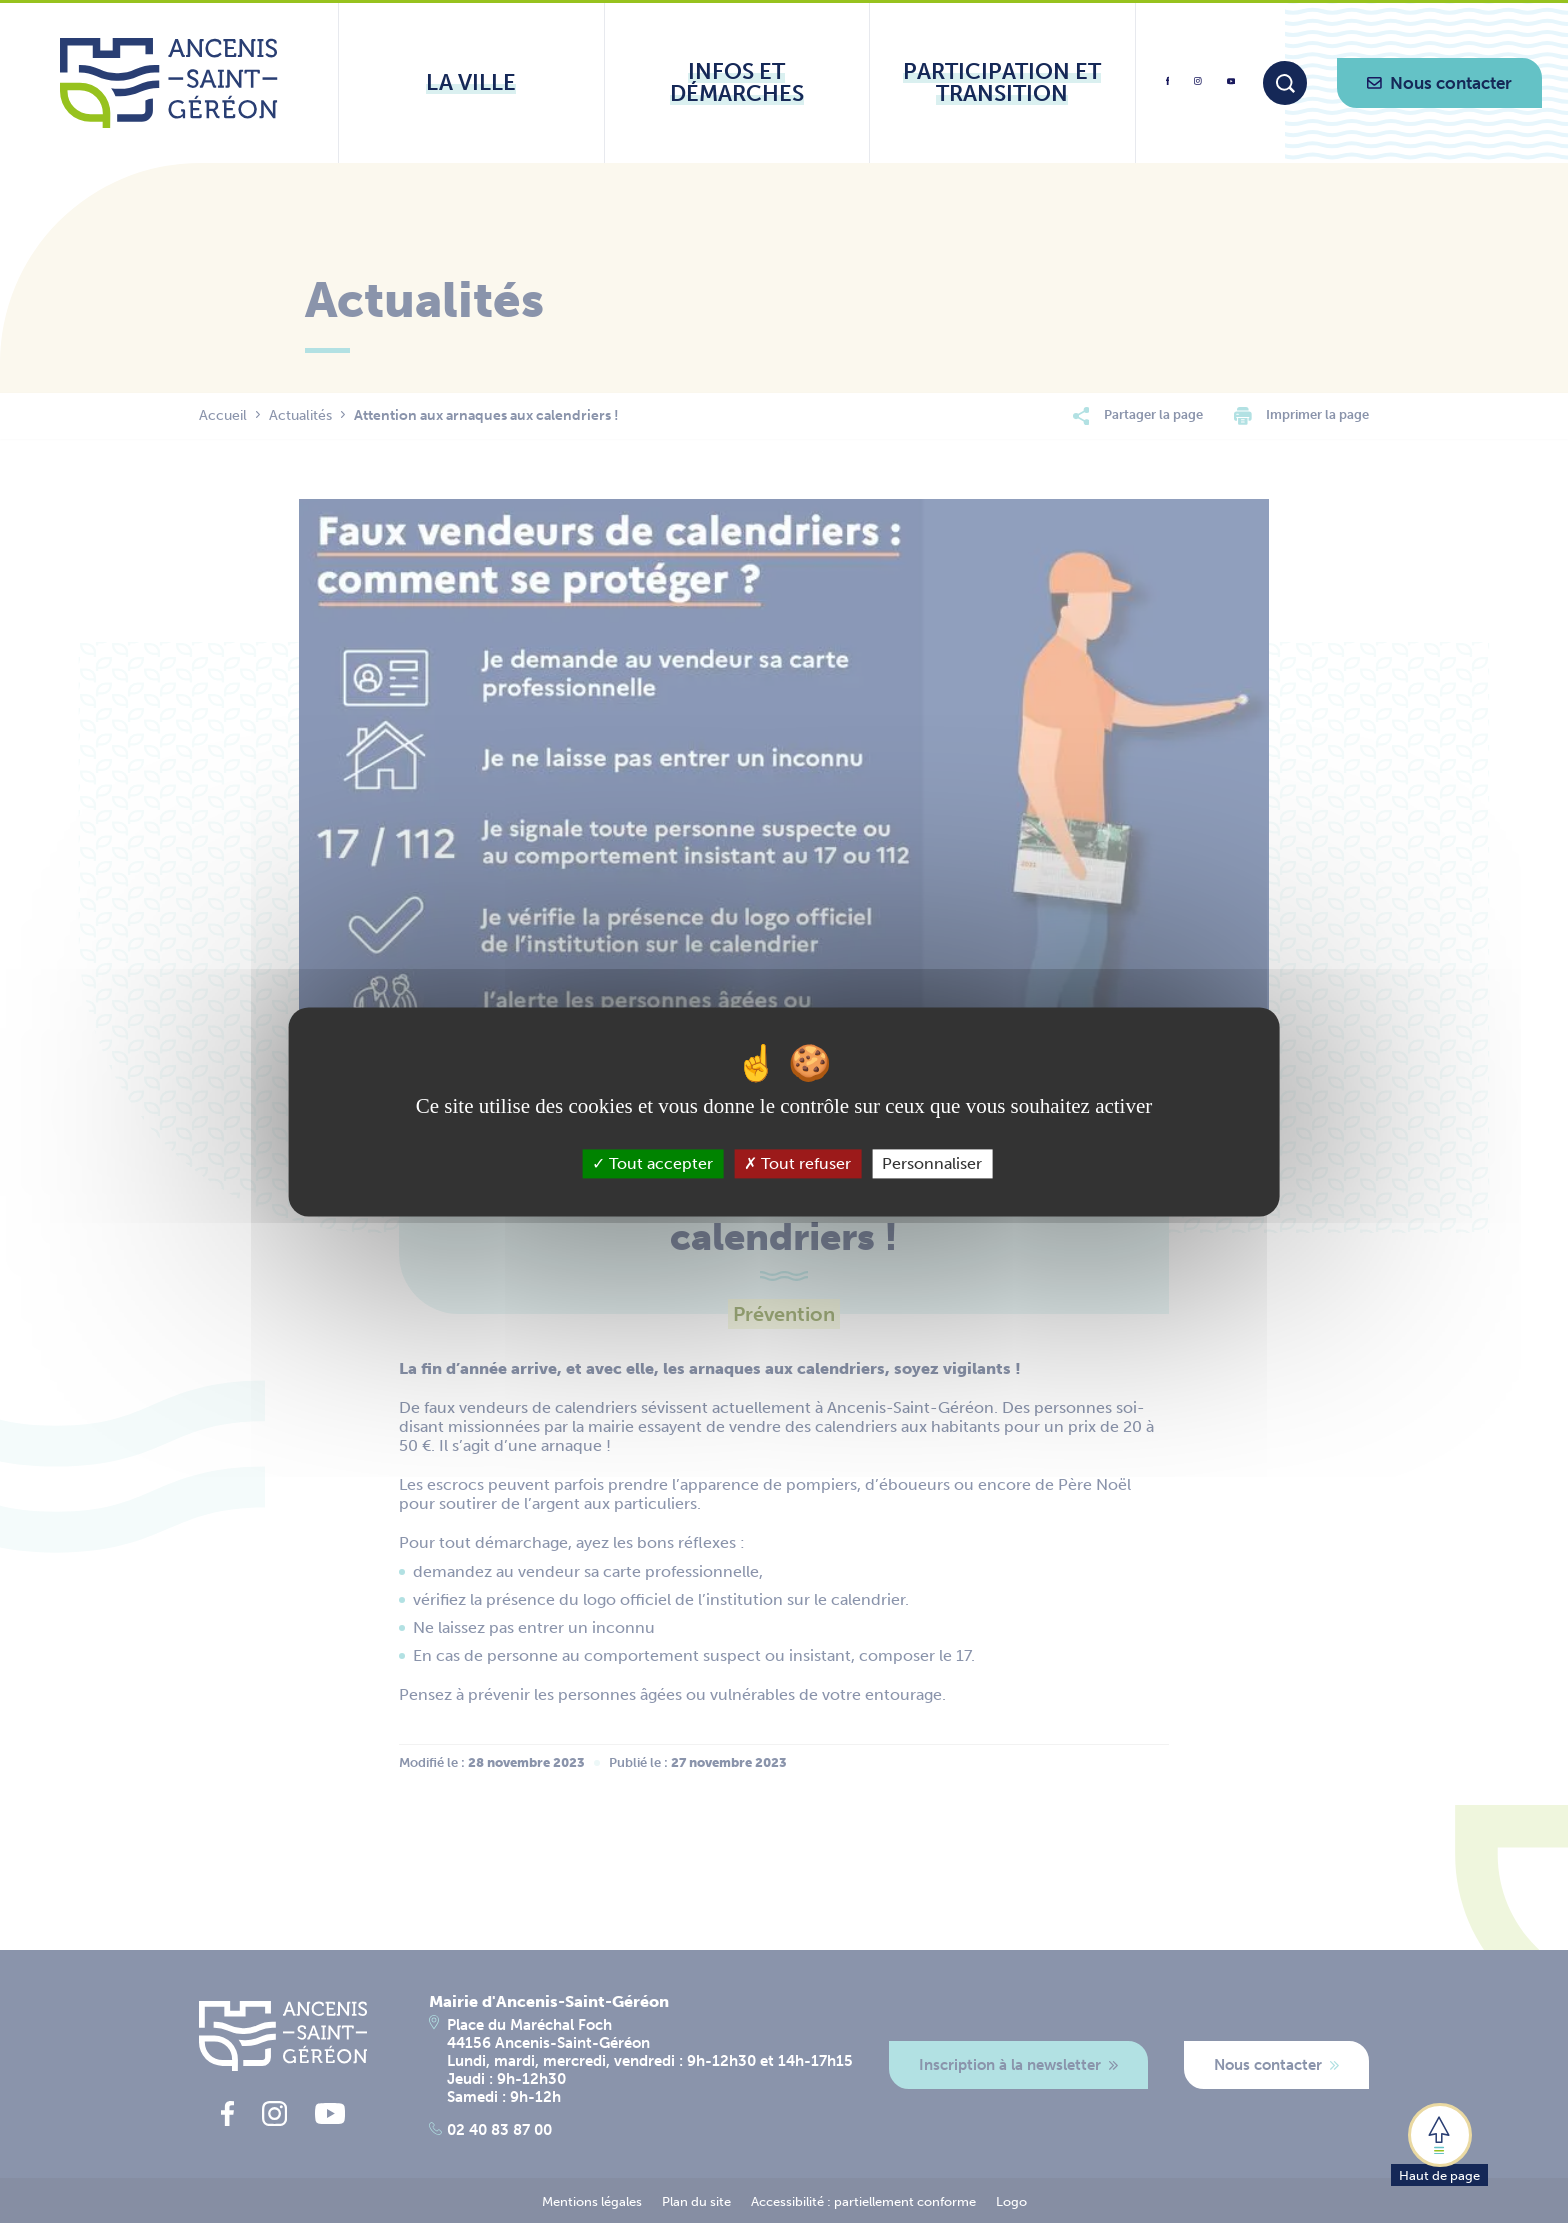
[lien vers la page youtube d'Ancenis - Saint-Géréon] (1231, 84)
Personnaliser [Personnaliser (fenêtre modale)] (932, 1163)
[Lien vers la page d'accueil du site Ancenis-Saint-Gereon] (168, 83)
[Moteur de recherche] (1285, 83)
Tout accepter (652, 1163)
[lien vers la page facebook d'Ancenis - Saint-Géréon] (1168, 88)
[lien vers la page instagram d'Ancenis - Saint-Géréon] (1198, 87)
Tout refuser (797, 1163)
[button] (1439, 2143)
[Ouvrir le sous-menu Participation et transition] (1002, 83)
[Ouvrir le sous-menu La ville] (471, 83)
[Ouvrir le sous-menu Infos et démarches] (737, 83)
